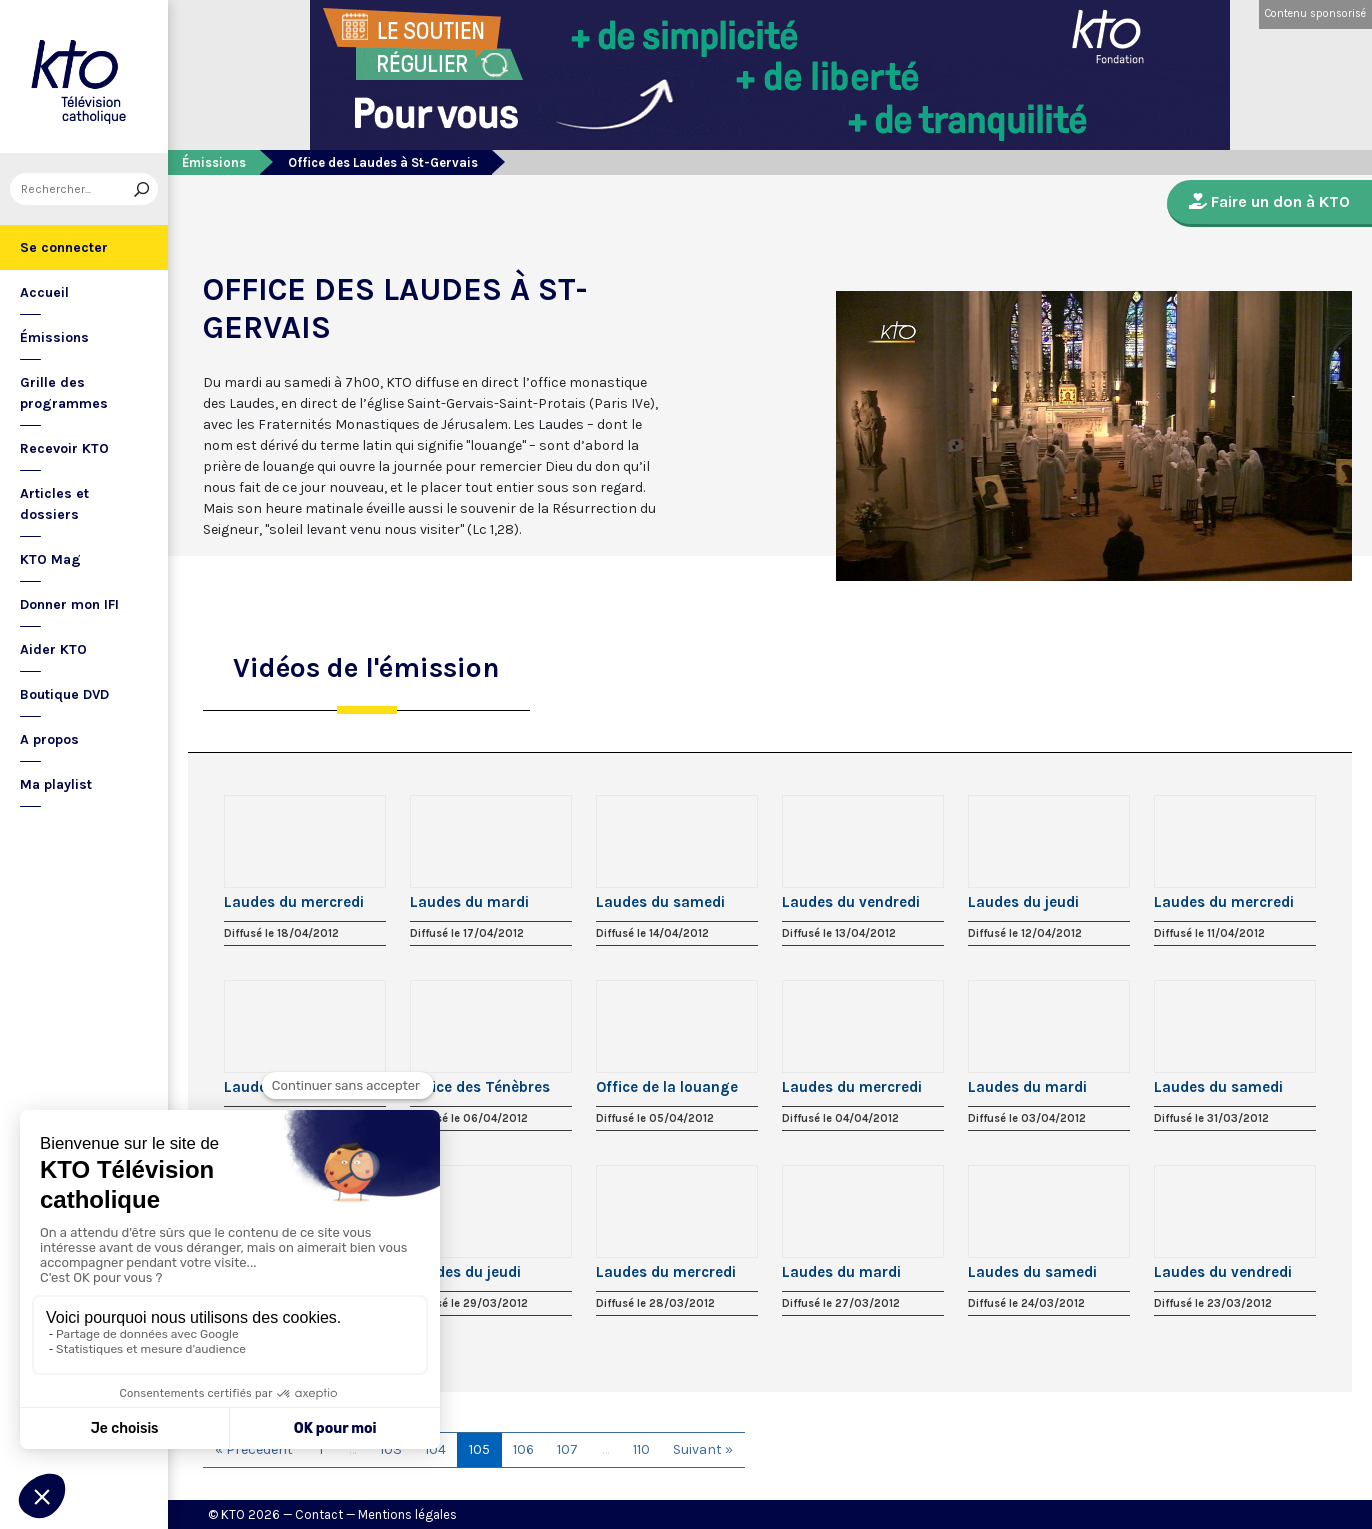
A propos (49, 739)
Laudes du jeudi (1023, 902)
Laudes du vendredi (851, 902)
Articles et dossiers (54, 504)
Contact (319, 1514)
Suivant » (703, 1449)
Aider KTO (53, 649)
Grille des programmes (64, 393)
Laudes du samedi (660, 902)
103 (391, 1449)
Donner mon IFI (69, 604)
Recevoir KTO (64, 448)
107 (567, 1449)
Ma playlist (56, 784)
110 (641, 1449)
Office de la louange (667, 1087)
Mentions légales (407, 1514)
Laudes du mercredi (294, 902)
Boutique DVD (64, 694)
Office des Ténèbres (480, 1087)
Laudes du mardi (469, 902)
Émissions (54, 337)
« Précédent (254, 1449)
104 (435, 1449)
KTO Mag (50, 559)
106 (523, 1449)
